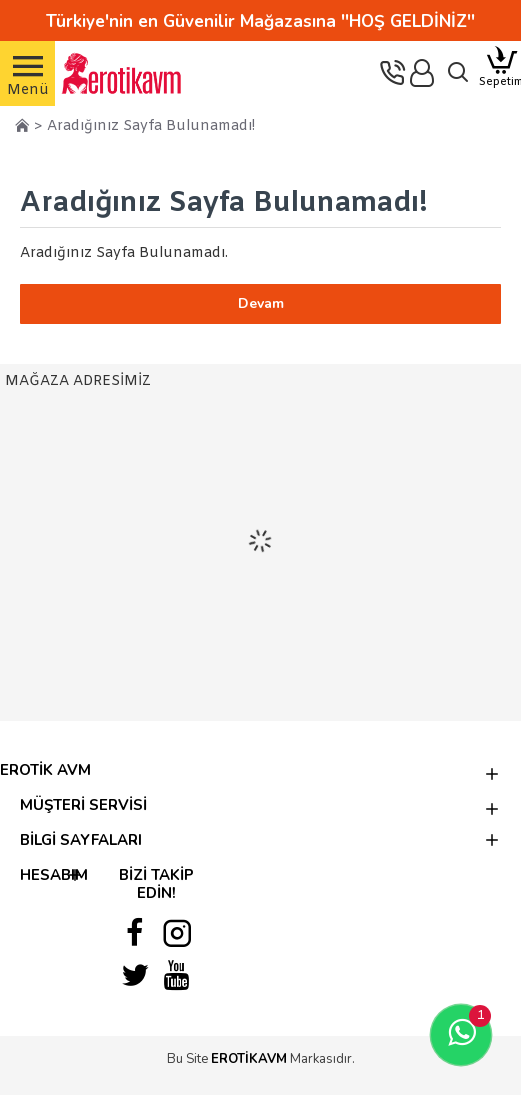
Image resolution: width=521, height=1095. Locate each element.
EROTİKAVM (249, 1059)
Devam (261, 303)
